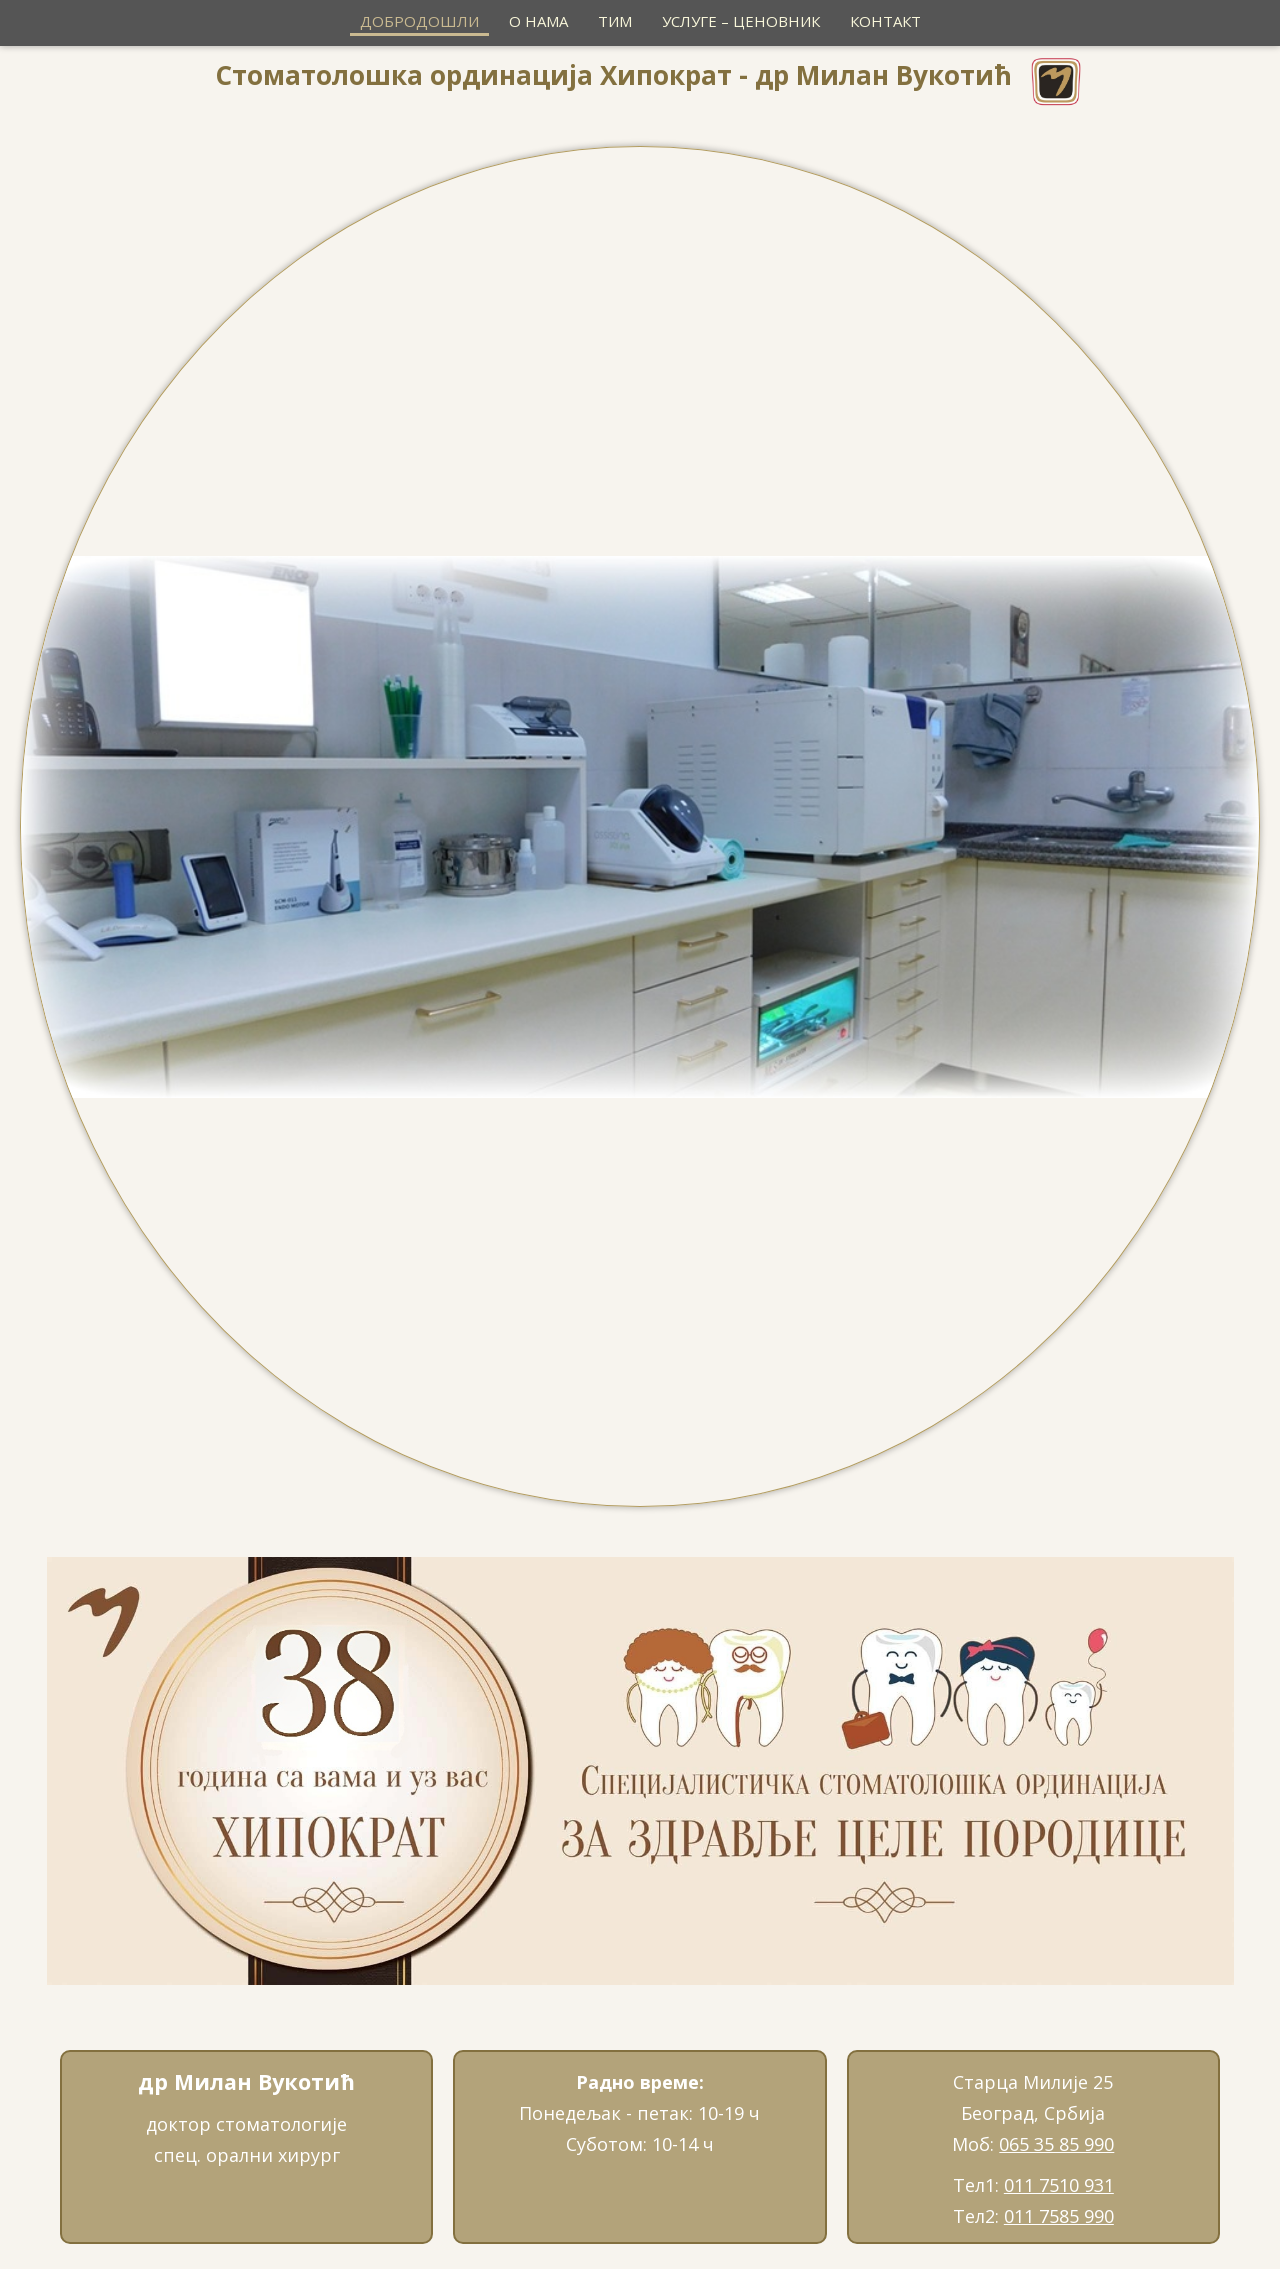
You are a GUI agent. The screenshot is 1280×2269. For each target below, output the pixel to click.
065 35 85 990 (1056, 2144)
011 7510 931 (1059, 2185)
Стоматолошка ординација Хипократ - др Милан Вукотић (613, 75)
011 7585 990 (1059, 2216)
